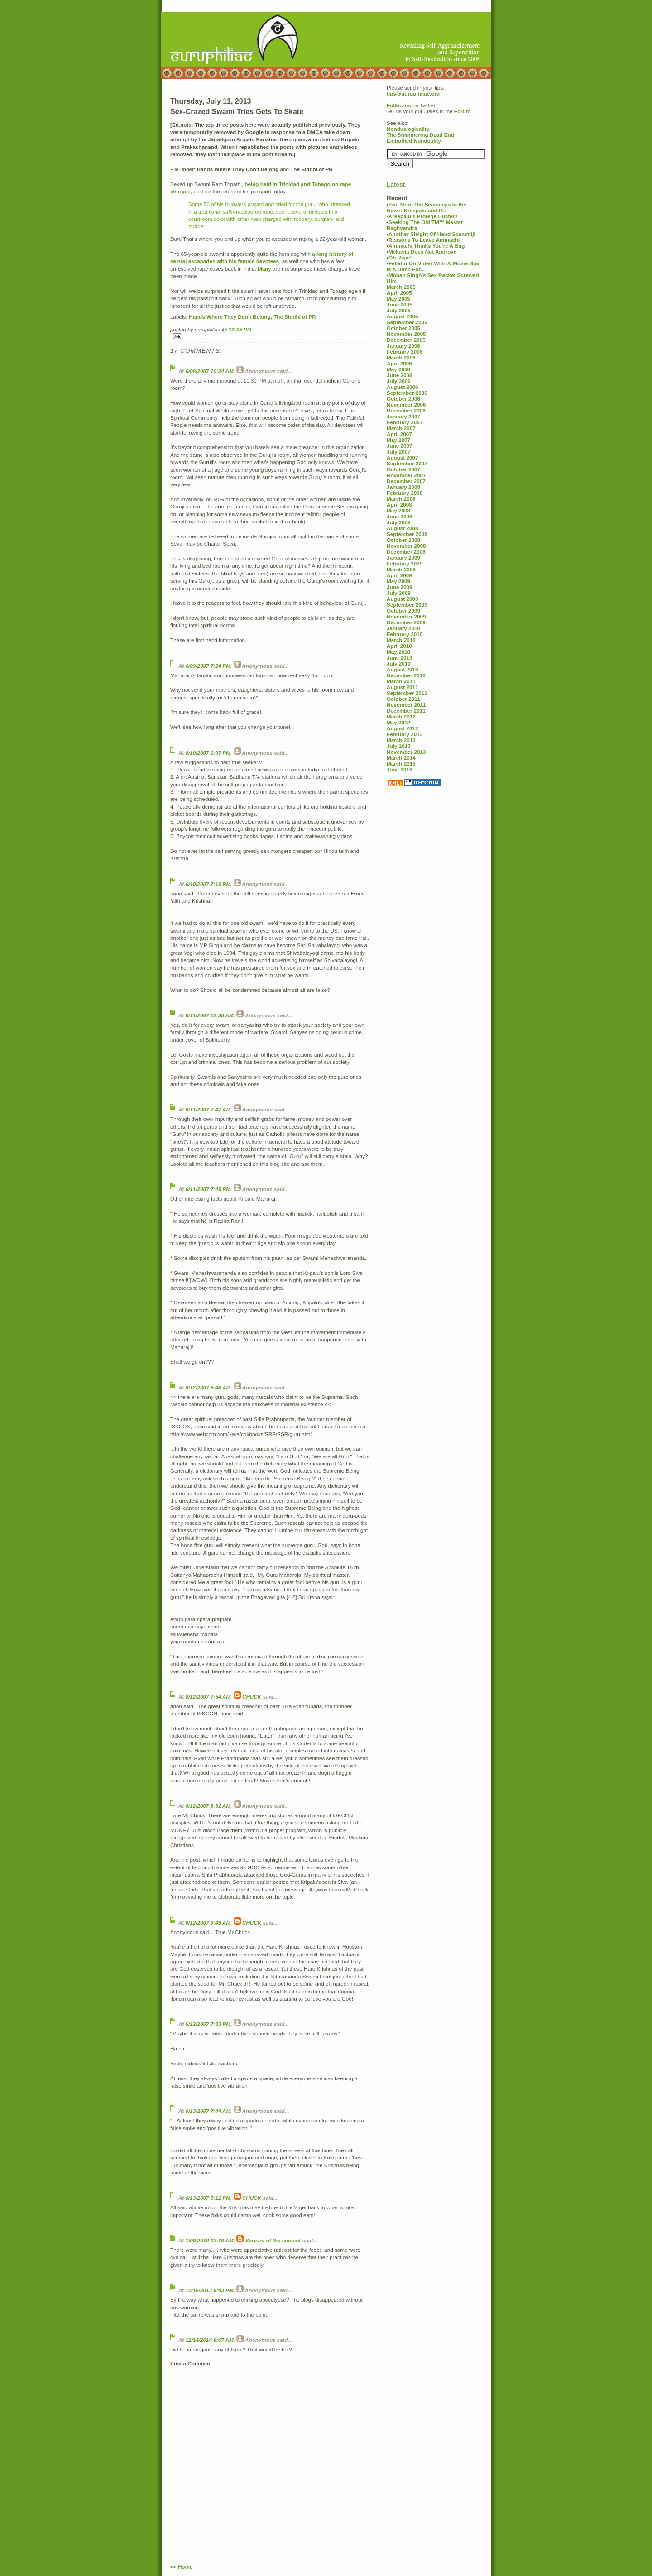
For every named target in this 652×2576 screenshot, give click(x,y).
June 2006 (399, 375)
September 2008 (407, 534)
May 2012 (398, 722)
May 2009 (398, 581)
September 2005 (407, 322)
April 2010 (399, 646)
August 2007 (402, 457)
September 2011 (407, 693)
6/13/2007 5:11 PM (208, 2198)
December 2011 (406, 710)
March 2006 (401, 357)
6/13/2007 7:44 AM (208, 2111)
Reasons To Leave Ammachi (424, 240)
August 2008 (402, 528)
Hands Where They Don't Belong (230, 317)
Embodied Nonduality (414, 141)
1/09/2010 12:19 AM (210, 2240)
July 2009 (399, 593)
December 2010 (406, 675)
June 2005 (399, 304)
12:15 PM (240, 329)
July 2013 (399, 746)
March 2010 (401, 640)
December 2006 (406, 410)
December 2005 (406, 340)
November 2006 (406, 404)
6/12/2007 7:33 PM (208, 2024)
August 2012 (402, 728)
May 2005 (398, 299)
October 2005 (403, 328)
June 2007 (399, 446)
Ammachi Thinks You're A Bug (426, 246)
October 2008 (403, 540)
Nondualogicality (408, 129)
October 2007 (403, 469)
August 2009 (402, 599)
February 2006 (404, 351)
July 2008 (399, 522)
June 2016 (399, 769)
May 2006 (398, 369)
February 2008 (404, 493)
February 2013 (404, 734)
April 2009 (399, 575)
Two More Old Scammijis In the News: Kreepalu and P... (426, 207)
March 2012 (401, 716)
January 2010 (403, 628)
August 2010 (402, 669)
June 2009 (399, 587)
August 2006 (402, 387)
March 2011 (401, 681)
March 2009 (401, 569)
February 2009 (404, 563)
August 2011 (402, 687)
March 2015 (401, 763)
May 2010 (398, 652)
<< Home (181, 2567)
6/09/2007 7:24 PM (208, 666)
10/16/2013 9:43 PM (210, 2290)
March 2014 (401, 758)
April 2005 (399, 293)
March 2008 (401, 499)
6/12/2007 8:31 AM (208, 1806)
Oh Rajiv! (400, 257)
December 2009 (406, 622)
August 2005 (402, 316)
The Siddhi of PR (294, 317)
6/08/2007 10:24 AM (210, 371)
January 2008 (403, 487)
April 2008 (399, 505)
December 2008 (406, 552)
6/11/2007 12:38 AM (210, 1015)
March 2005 (401, 287)
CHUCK (251, 1697)
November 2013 (406, 752)
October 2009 (403, 610)
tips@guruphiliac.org (413, 93)
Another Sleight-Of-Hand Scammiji (431, 234)
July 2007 (399, 452)
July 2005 (399, 310)
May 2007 (398, 440)
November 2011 (406, 705)
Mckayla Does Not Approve (422, 251)
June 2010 (399, 658)
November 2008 (406, 546)
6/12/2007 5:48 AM (208, 1387)
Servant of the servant (273, 2240)
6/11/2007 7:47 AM (208, 1109)
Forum (462, 111)
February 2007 (404, 422)
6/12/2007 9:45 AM (208, 1922)
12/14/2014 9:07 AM (210, 2340)
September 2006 (407, 393)
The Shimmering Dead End (420, 135)
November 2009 (406, 616)
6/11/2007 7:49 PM (208, 1189)
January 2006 (403, 346)
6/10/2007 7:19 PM (208, 884)
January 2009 (403, 557)
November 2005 (406, 334)
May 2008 (398, 510)
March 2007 (401, 428)
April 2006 (399, 363)
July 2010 (399, 663)
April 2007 (399, 434)
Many (264, 269)
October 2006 (403, 399)
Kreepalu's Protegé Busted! (423, 216)
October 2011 (403, 699)
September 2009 (407, 605)
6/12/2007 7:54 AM (208, 1697)
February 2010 (404, 634)
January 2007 (403, 416)
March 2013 (401, 740)
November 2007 (406, 475)
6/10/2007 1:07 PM (208, 753)
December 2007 (406, 481)
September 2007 (407, 463)
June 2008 (399, 516)
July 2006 (399, 381)
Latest (396, 184)
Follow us (399, 105)
